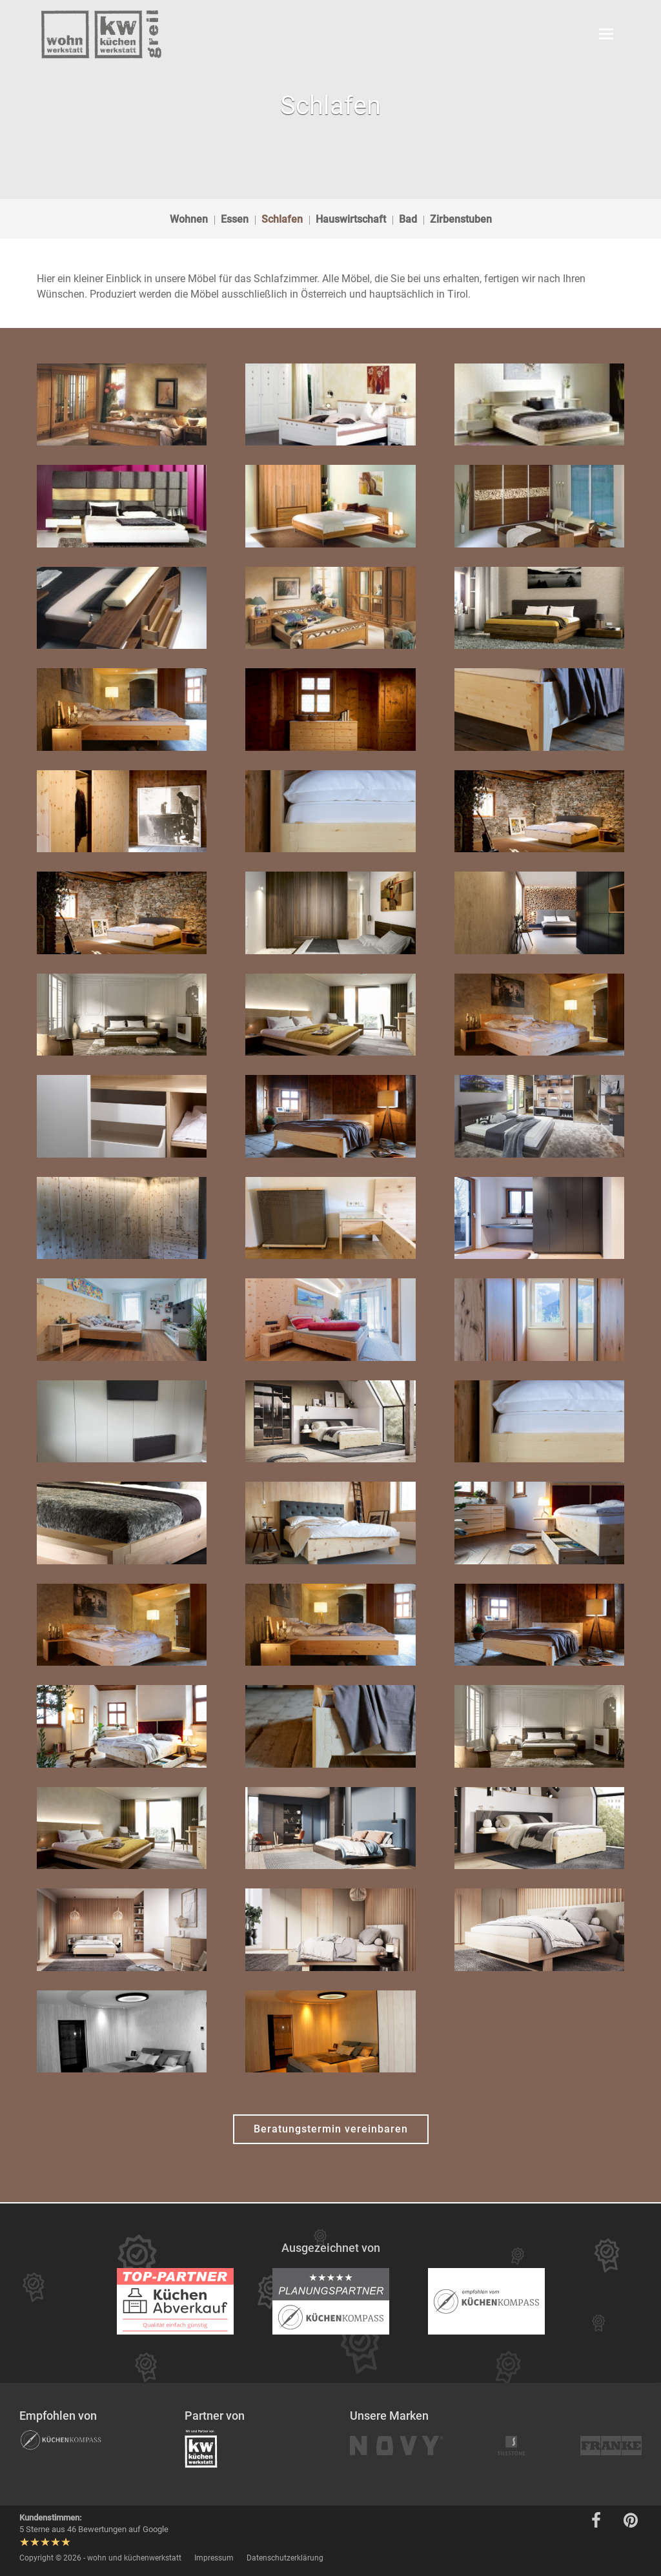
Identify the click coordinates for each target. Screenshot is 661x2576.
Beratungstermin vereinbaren (331, 2129)
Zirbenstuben (461, 219)
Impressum (214, 2557)
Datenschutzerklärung (285, 2557)
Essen (235, 219)
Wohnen (189, 219)
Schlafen (282, 219)
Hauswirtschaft (351, 219)
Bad (408, 219)
